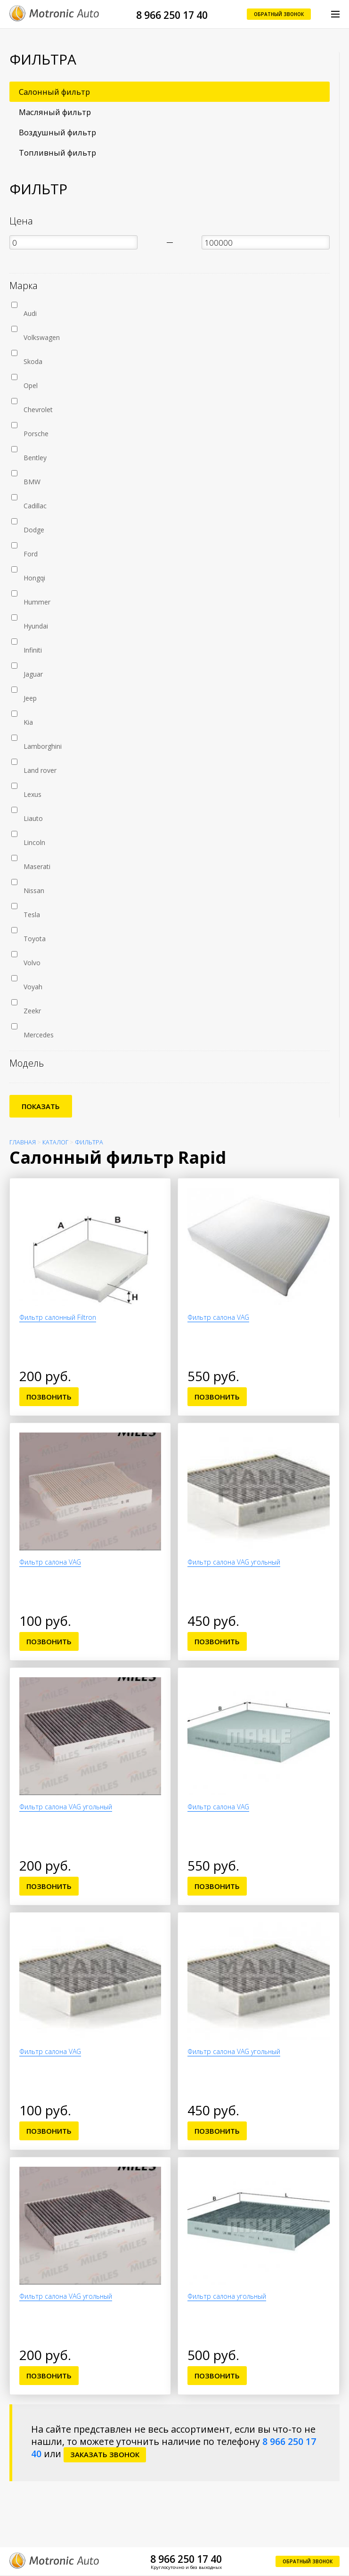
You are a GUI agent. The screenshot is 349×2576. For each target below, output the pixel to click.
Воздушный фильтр (57, 132)
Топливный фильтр (57, 152)
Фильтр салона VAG (218, 1317)
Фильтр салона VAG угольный (233, 1561)
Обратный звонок (279, 14)
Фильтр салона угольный (226, 2296)
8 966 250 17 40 (172, 15)
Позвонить (49, 1396)
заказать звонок (104, 2454)
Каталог (55, 1142)
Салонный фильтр (54, 91)
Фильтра (89, 1142)
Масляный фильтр (55, 112)
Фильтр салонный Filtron (57, 1317)
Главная (22, 1142)
